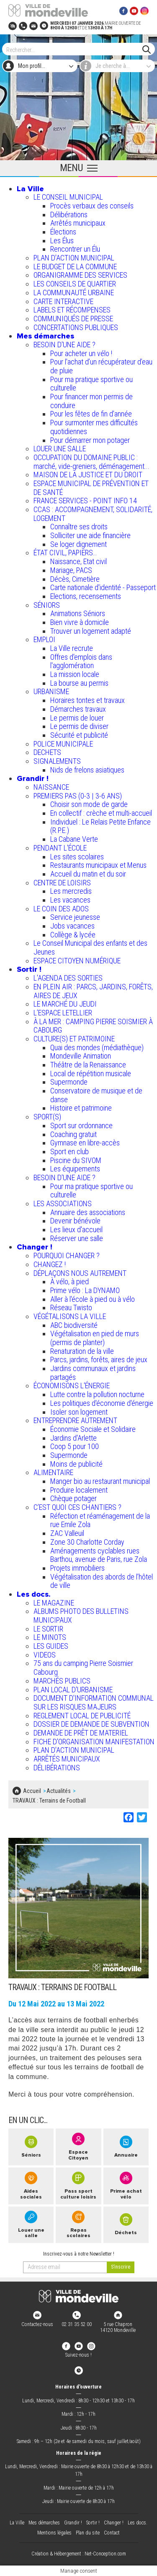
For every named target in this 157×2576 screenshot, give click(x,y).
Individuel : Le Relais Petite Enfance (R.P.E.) (100, 826)
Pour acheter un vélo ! (81, 353)
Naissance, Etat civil (78, 561)
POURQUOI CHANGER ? (66, 1255)
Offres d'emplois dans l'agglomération (81, 661)
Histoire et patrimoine (81, 1107)
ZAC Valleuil (67, 1533)
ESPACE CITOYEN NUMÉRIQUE (77, 960)
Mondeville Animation (80, 1055)
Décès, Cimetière (75, 579)
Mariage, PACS (71, 570)
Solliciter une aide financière (90, 535)
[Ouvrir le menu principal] (78, 168)
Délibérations (69, 214)
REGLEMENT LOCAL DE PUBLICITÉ (82, 1715)
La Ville (30, 188)
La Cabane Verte (74, 839)
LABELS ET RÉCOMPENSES (72, 309)
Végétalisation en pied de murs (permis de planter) (94, 1338)
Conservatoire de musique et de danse (96, 1095)
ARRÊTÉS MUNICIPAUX (66, 1758)
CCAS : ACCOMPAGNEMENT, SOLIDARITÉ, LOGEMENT (92, 514)
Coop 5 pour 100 (74, 1446)
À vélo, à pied (69, 1281)
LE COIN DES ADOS (61, 908)
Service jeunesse (75, 917)
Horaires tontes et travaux (87, 700)
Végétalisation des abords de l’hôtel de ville (101, 1581)
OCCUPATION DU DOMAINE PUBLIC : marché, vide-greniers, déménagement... (91, 462)
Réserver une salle (76, 1238)
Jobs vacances (72, 925)
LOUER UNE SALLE (59, 448)
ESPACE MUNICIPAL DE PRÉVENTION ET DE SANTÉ (91, 488)
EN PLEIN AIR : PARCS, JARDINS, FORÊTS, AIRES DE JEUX (93, 991)
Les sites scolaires (77, 856)
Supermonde (69, 1081)
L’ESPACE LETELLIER (62, 1012)
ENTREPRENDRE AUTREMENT (75, 1420)
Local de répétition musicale (90, 1073)
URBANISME (51, 691)
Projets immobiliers (77, 1568)
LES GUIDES (50, 1646)
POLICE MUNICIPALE (63, 743)
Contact (112, 2533)
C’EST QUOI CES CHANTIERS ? (77, 1507)
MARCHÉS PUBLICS (61, 1680)
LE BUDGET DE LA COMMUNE (75, 266)
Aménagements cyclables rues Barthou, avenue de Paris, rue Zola (98, 1555)
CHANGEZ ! (49, 1264)
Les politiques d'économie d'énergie (101, 1403)
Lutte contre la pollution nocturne (97, 1394)
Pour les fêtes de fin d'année (91, 413)
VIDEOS (44, 1654)
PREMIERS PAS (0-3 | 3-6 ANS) (77, 795)
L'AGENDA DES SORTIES (68, 977)
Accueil (32, 1791)
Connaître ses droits (79, 526)
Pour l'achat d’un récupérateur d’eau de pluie (101, 366)
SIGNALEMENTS (57, 761)
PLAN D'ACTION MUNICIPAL (73, 257)
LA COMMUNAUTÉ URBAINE (73, 292)
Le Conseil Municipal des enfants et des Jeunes (90, 947)
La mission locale (74, 674)
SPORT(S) (47, 1116)
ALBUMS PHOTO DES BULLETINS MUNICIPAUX (81, 1615)
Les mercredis (71, 891)
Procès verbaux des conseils (92, 205)
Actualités (58, 1791)
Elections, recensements (85, 596)
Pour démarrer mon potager (90, 440)
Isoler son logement (79, 1412)
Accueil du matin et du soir (88, 873)
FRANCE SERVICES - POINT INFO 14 (85, 500)
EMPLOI (44, 639)
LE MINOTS (49, 1637)
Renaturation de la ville (82, 1351)
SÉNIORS (46, 605)
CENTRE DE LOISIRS (62, 882)
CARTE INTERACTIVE (63, 301)
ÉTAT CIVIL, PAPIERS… (65, 552)
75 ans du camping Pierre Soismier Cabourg (83, 1667)
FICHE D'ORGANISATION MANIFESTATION (93, 1741)
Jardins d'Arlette (73, 1438)
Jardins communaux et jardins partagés (93, 1373)
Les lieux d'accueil (76, 1229)
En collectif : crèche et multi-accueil (101, 813)
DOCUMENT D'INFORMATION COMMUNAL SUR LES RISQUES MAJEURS (93, 1702)
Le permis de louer (77, 717)
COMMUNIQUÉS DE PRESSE (73, 318)
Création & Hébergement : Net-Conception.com (78, 2554)
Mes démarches (45, 336)
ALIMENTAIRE (53, 1472)
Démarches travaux (78, 709)
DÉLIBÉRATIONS (56, 1767)
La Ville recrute (71, 648)
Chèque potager (73, 1498)
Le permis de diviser (79, 726)
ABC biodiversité (74, 1325)
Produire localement (79, 1490)
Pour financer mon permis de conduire (91, 401)
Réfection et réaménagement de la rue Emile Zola (100, 1520)
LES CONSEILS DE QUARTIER (74, 283)
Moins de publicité (76, 1464)
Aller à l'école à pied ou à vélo (92, 1299)
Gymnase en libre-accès (85, 1142)
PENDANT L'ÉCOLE (60, 847)
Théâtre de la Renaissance (88, 1064)
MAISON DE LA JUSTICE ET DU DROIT (87, 474)
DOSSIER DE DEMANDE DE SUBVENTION (91, 1724)
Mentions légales (54, 2533)
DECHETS (47, 752)
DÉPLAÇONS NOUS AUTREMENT (79, 1273)
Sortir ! (29, 969)
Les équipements (75, 1168)
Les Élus (62, 240)
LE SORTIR (48, 1628)
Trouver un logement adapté (90, 631)
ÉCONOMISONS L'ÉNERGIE (71, 1385)
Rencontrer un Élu (75, 249)
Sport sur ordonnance (81, 1125)
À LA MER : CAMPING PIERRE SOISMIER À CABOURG (93, 1026)
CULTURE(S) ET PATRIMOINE (74, 1038)
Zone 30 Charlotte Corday (87, 1542)
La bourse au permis (79, 683)
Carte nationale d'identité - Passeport (103, 587)
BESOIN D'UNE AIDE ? (64, 344)
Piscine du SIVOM (75, 1160)
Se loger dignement (78, 544)
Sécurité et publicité (79, 735)
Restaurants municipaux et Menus (98, 865)
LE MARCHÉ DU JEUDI (65, 1003)
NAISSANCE (51, 787)
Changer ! (34, 1247)
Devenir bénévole (75, 1220)
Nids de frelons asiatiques (87, 769)
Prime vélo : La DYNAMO (85, 1290)
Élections (63, 231)
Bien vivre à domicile (79, 622)
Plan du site (88, 2533)
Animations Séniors (77, 613)
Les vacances (70, 899)
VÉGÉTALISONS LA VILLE (69, 1316)
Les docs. (34, 1594)
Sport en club (69, 1151)
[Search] (74, 49)
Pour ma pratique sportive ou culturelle (91, 384)
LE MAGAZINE (53, 1602)
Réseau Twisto (71, 1307)
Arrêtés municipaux (78, 223)
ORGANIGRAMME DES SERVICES (80, 275)
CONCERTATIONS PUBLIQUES (75, 327)
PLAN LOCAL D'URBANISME (73, 1689)
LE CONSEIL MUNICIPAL (68, 197)
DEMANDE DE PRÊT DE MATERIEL (80, 1732)
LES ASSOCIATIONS (62, 1203)
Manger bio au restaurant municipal (100, 1481)
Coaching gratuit (73, 1134)
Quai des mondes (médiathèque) (97, 1047)
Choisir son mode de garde (89, 804)
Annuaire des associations (87, 1212)
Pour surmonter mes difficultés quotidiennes (94, 427)
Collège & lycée (72, 934)
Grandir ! (33, 778)
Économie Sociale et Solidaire (93, 1429)
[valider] (120, 2267)
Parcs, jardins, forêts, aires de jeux (98, 1359)
